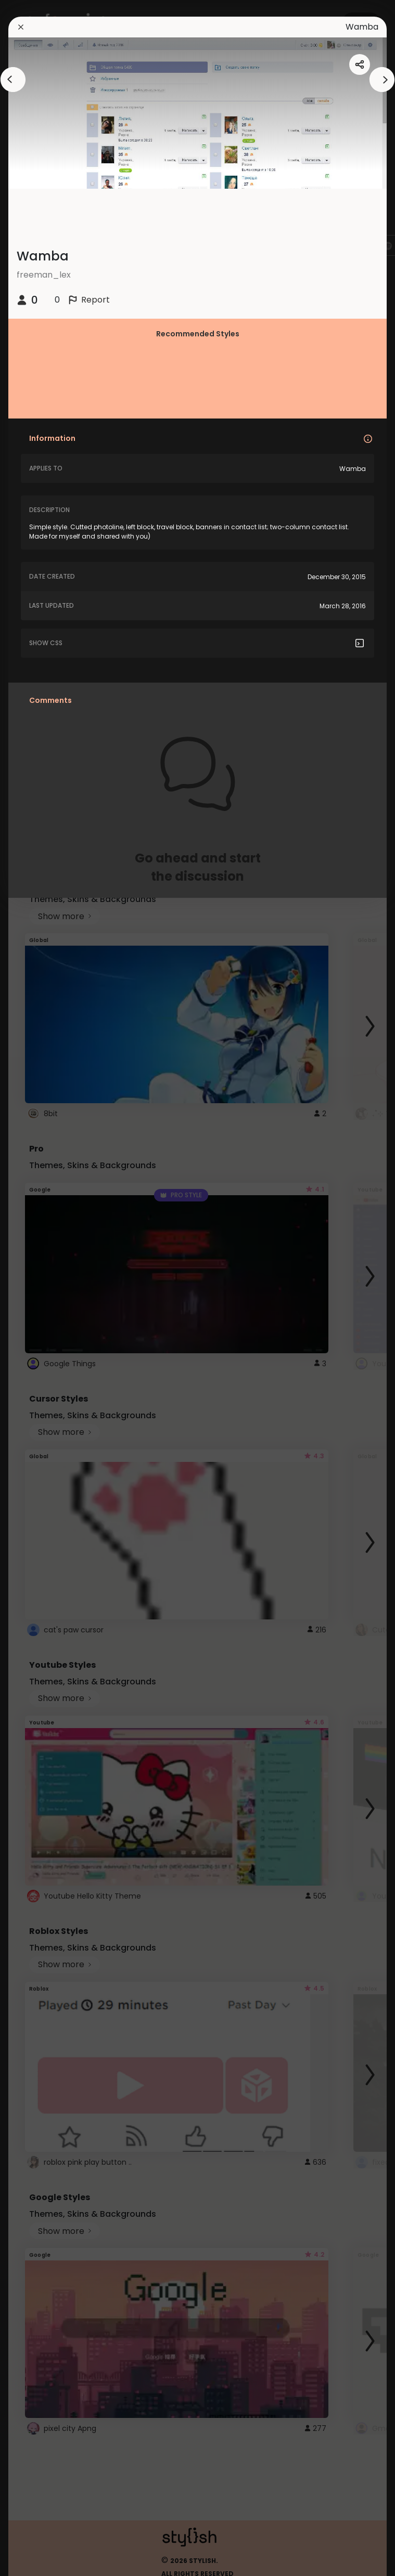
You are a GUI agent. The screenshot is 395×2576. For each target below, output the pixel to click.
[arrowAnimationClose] (13, 80)
